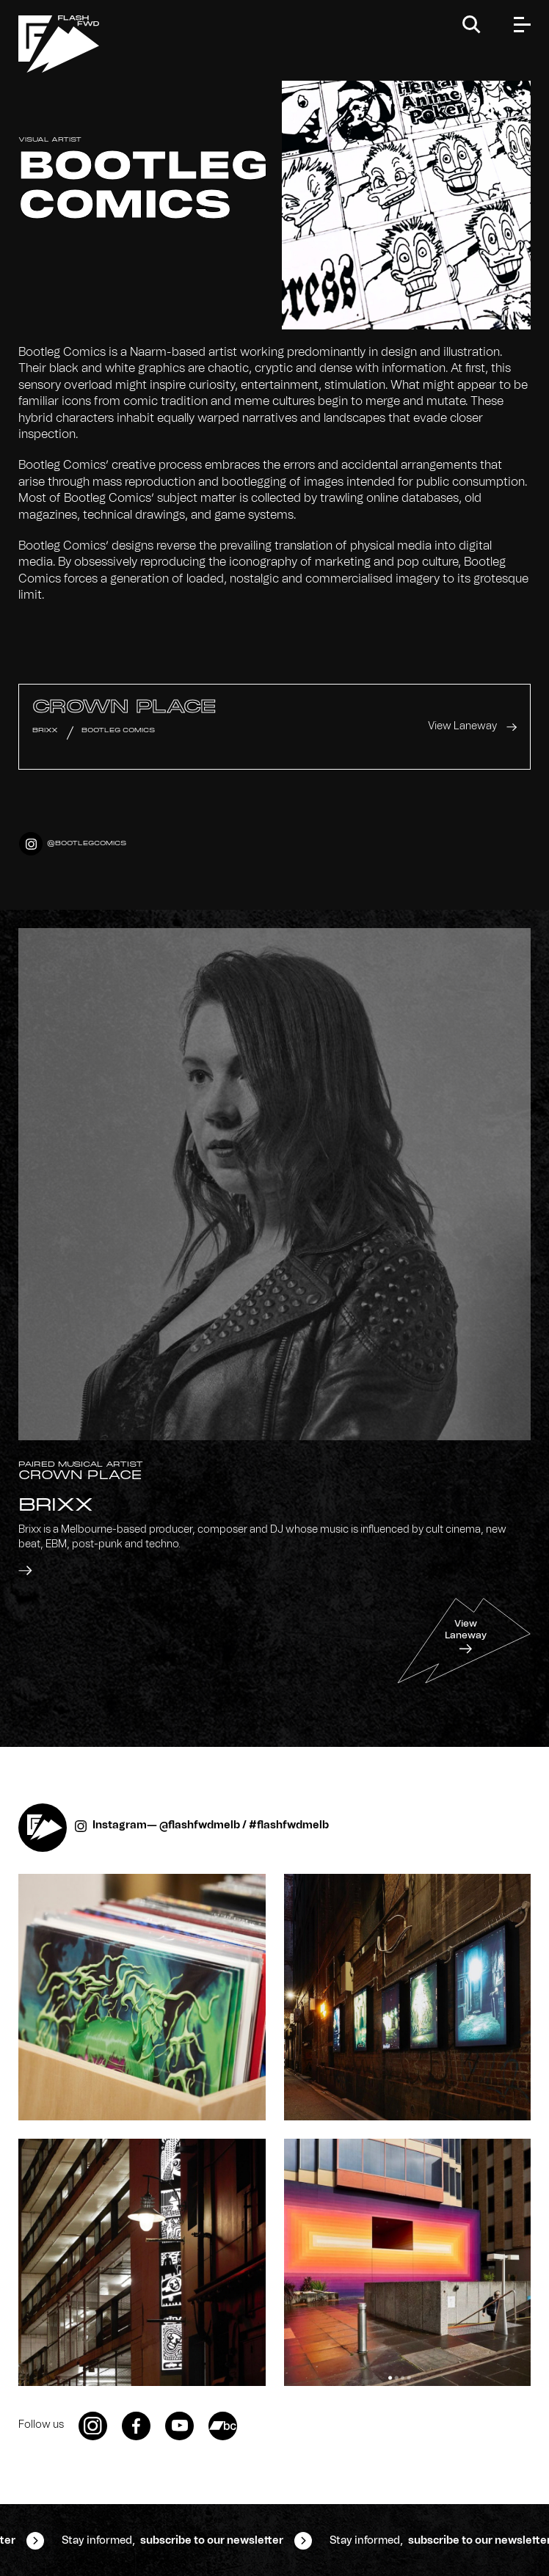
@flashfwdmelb (199, 1825)
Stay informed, (172, 2541)
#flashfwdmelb (289, 1825)
